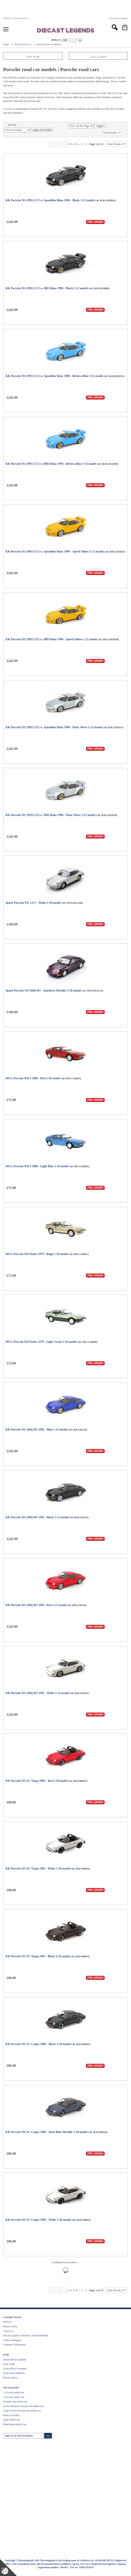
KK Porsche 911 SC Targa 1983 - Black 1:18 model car (40, 1956)
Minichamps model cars (15, 2424)
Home (6, 44)
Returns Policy (10, 2326)
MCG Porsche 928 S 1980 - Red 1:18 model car (35, 1078)
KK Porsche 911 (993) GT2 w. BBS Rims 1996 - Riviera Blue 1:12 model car (53, 463)
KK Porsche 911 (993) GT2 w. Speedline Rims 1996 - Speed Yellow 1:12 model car (57, 551)
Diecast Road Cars (23, 44)
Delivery (7, 2322)
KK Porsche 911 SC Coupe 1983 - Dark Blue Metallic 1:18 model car (49, 2132)
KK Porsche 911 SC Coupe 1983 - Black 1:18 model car (40, 2044)
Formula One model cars (15, 2401)
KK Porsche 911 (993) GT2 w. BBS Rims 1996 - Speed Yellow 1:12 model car (54, 639)
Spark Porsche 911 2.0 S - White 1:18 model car (36, 902)
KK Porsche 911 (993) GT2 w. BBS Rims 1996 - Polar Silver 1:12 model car (53, 815)
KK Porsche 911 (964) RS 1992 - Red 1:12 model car (38, 1605)
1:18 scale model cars (13, 2392)
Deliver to (56, 40)
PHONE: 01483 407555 (15, 18)
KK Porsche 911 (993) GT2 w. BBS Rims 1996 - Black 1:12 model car (49, 288)
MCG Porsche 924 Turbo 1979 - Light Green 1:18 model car (43, 1341)
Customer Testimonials (14, 2344)
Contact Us (8, 2331)
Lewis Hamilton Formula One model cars (23, 2406)
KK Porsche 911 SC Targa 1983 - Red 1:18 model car (39, 1780)
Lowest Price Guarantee (14, 2368)
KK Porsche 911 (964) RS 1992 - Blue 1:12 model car (39, 1429)
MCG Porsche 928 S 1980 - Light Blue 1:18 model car (39, 1166)
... (79, 144)
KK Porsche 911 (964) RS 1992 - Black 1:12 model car (39, 1517)
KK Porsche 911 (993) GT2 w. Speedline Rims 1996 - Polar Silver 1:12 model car (56, 727)
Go (48, 2435)
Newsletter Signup (118, 18)
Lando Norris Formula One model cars (22, 2410)
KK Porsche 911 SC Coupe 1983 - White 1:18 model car (41, 2219)
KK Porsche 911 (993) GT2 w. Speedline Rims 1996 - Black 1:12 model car (52, 200)
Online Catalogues (12, 2340)
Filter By (32, 56)
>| (85, 144)
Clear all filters (98, 56)
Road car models (11, 2415)
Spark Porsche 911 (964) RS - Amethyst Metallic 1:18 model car (46, 990)
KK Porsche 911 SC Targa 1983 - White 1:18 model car (40, 1868)
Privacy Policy (10, 2377)
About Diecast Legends (14, 2359)
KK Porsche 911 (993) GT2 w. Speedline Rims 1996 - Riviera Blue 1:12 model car (57, 376)
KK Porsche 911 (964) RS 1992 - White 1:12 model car (40, 1693)
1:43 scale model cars (13, 2397)
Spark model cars (11, 2419)
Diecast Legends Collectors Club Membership (25, 2335)
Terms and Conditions (14, 2373)
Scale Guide (9, 2364)
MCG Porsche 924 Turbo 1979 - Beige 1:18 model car (39, 1254)
